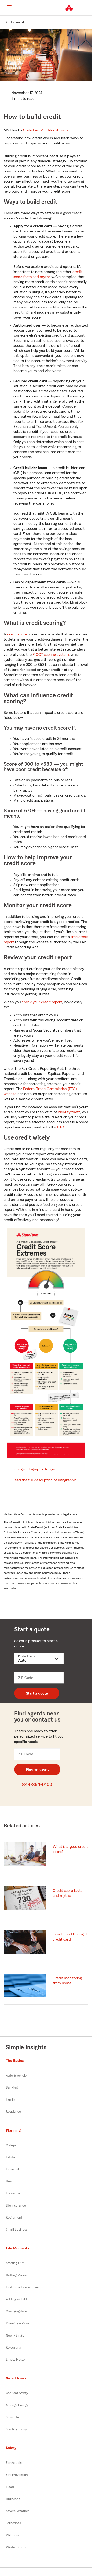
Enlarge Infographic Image (33, 1469)
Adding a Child (16, 2299)
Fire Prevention (17, 2475)
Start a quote (37, 1693)
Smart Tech (14, 2417)
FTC (60, 1127)
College (11, 2145)
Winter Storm (16, 2547)
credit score (17, 634)
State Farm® (45, 130)
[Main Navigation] (9, 7)
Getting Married (17, 2275)
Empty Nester (16, 2359)
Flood (10, 2487)
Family (10, 2099)
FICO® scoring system (51, 654)
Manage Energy (17, 2405)
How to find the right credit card (70, 1936)
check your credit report (42, 1002)
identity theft (69, 1112)
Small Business (16, 2229)
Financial (12, 2169)
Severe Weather (17, 2511)
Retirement (14, 2217)
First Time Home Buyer (22, 2287)
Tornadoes (13, 2523)
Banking (12, 2087)
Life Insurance (16, 2205)
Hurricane (13, 2499)
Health (10, 2181)
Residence (13, 2111)
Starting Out (15, 2263)
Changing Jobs (16, 2311)
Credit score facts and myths (67, 1893)
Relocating (13, 2347)
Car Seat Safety (17, 2393)
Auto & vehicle (16, 2075)
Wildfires (12, 2535)
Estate (10, 2157)
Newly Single (15, 2335)
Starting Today (16, 2429)
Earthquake (14, 2463)
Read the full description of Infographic (44, 1480)
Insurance (13, 2193)
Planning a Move (17, 2323)
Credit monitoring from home (67, 1980)
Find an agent (37, 1769)
